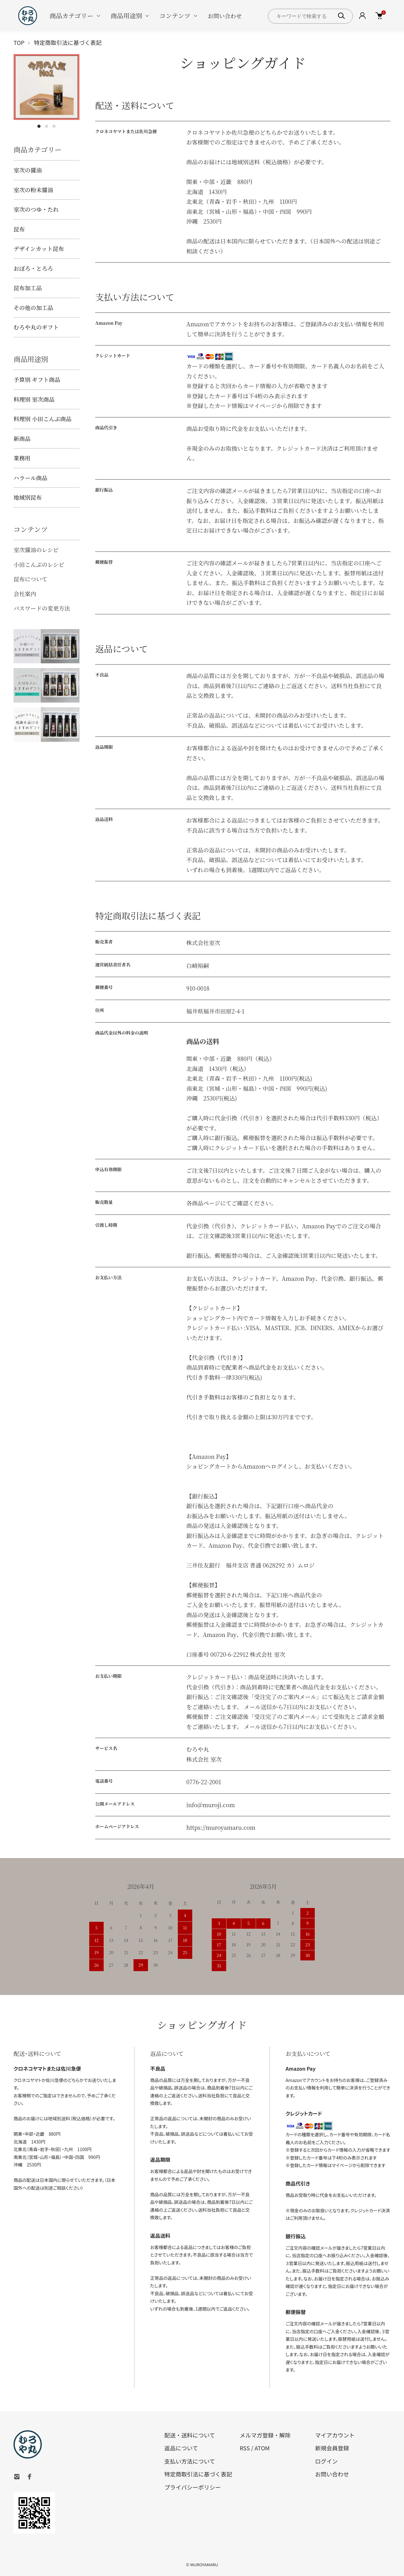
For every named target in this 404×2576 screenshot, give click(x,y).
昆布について (30, 579)
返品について (181, 2448)
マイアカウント (335, 2435)
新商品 (22, 438)
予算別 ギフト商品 (37, 379)
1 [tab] (39, 126)
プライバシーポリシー (192, 2487)
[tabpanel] (46, 87)
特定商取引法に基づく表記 (198, 2474)
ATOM (262, 2448)
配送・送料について (189, 2435)
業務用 (22, 458)
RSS (245, 2448)
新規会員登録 (332, 2448)
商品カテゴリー (71, 15)
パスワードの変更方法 (42, 608)
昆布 (19, 229)
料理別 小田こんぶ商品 (43, 419)
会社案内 (25, 594)
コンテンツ (174, 15)
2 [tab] (46, 126)
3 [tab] (54, 126)
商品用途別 (126, 15)
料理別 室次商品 (34, 399)
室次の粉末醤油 (33, 190)
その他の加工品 (33, 307)
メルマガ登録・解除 (265, 2435)
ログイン (326, 2461)
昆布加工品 (28, 288)
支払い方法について (189, 2461)
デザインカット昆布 (39, 248)
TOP (19, 42)
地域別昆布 (28, 497)
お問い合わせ (225, 16)
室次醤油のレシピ (36, 550)
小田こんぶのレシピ (39, 564)
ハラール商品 (30, 478)
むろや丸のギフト (36, 327)
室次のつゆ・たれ (36, 209)
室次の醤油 (28, 170)
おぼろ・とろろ (33, 268)
